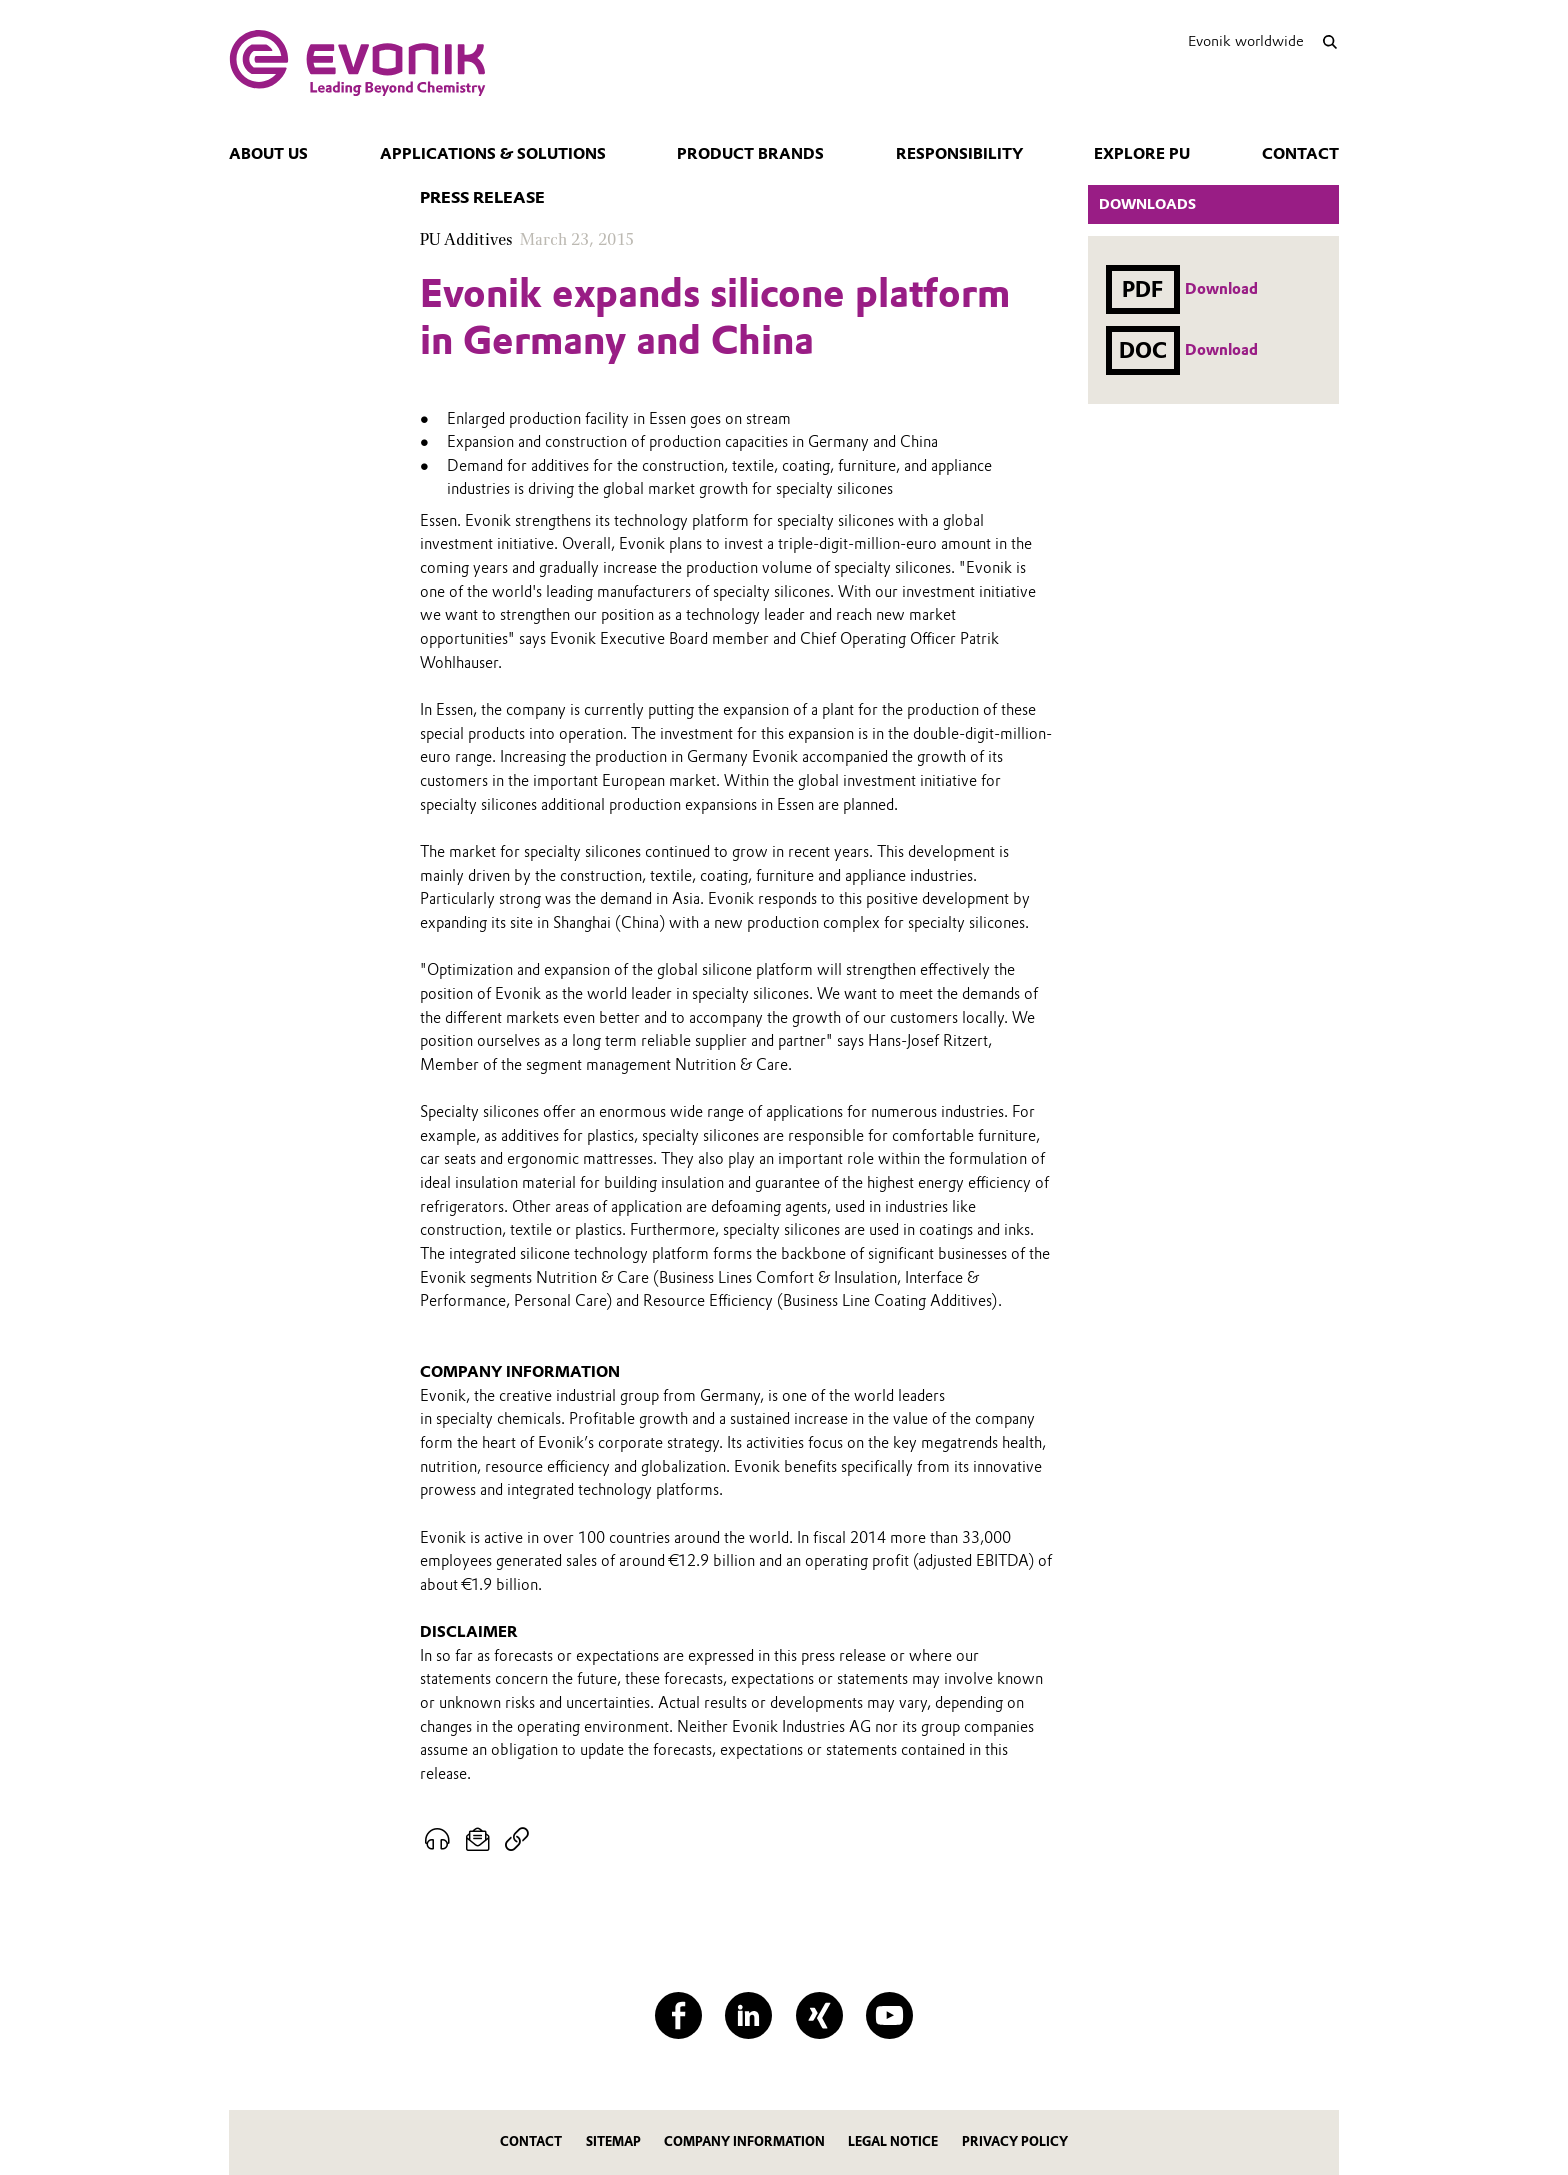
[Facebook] (678, 2015)
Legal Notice (893, 2141)
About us (268, 154)
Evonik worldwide (1246, 41)
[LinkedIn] (748, 2015)
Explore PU (1142, 154)
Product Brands (750, 154)
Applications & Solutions (493, 154)
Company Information (744, 2141)
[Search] (1329, 41)
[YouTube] (889, 2015)
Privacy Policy (1015, 2141)
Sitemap (613, 2141)
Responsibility (959, 154)
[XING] (819, 2015)
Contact (1300, 154)
